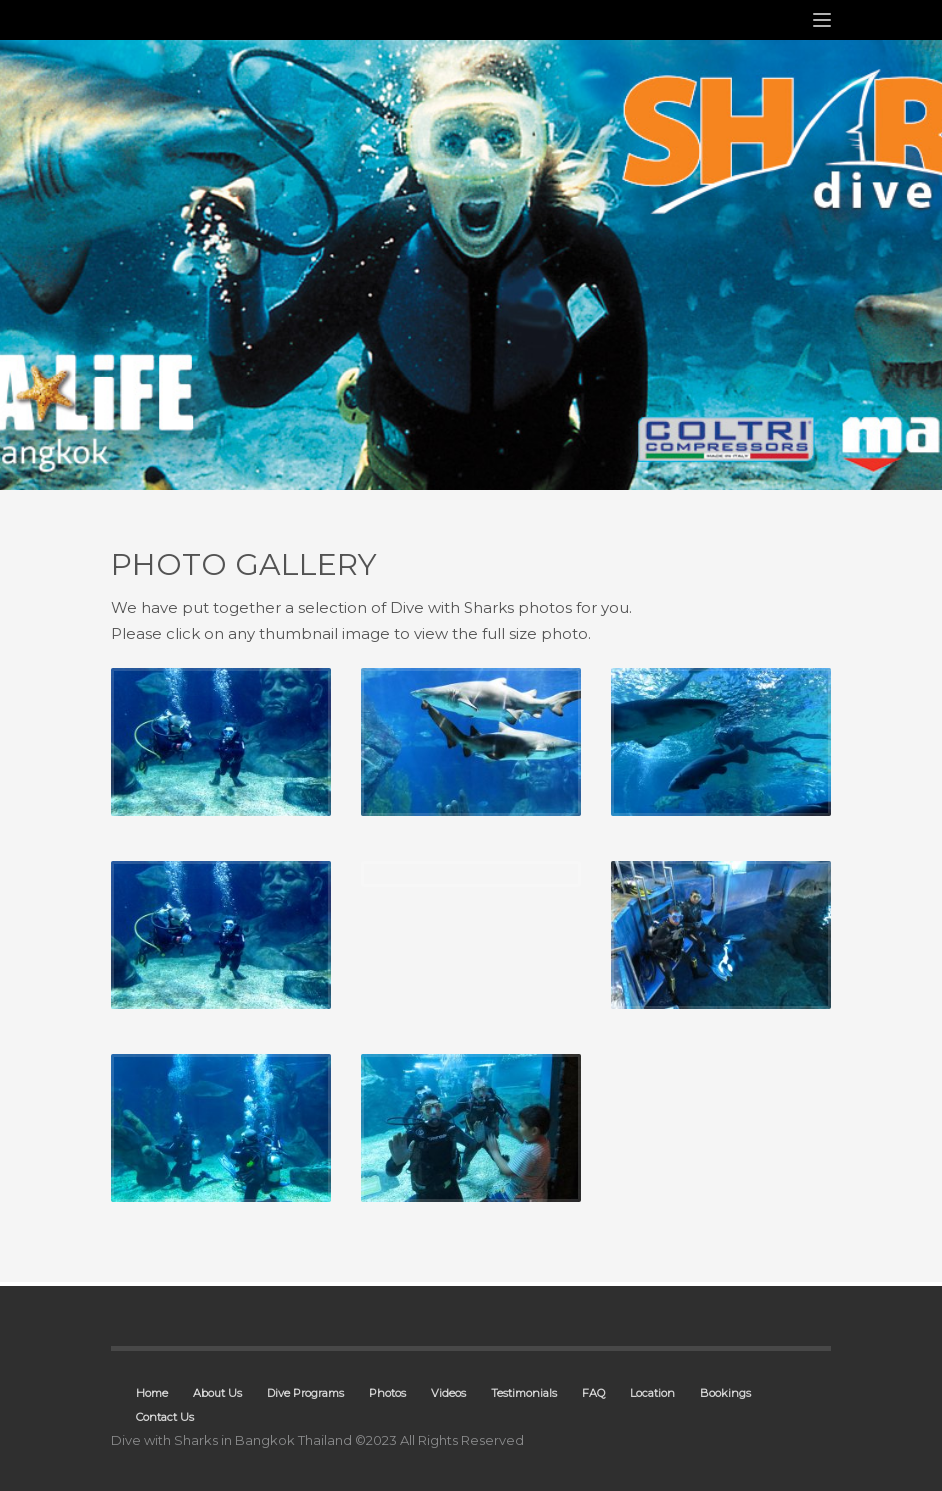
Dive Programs (305, 1393)
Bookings (725, 1393)
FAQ (593, 1393)
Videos (448, 1393)
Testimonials (524, 1393)
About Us (217, 1393)
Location (652, 1393)
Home (152, 1393)
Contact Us (165, 1417)
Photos (387, 1393)
